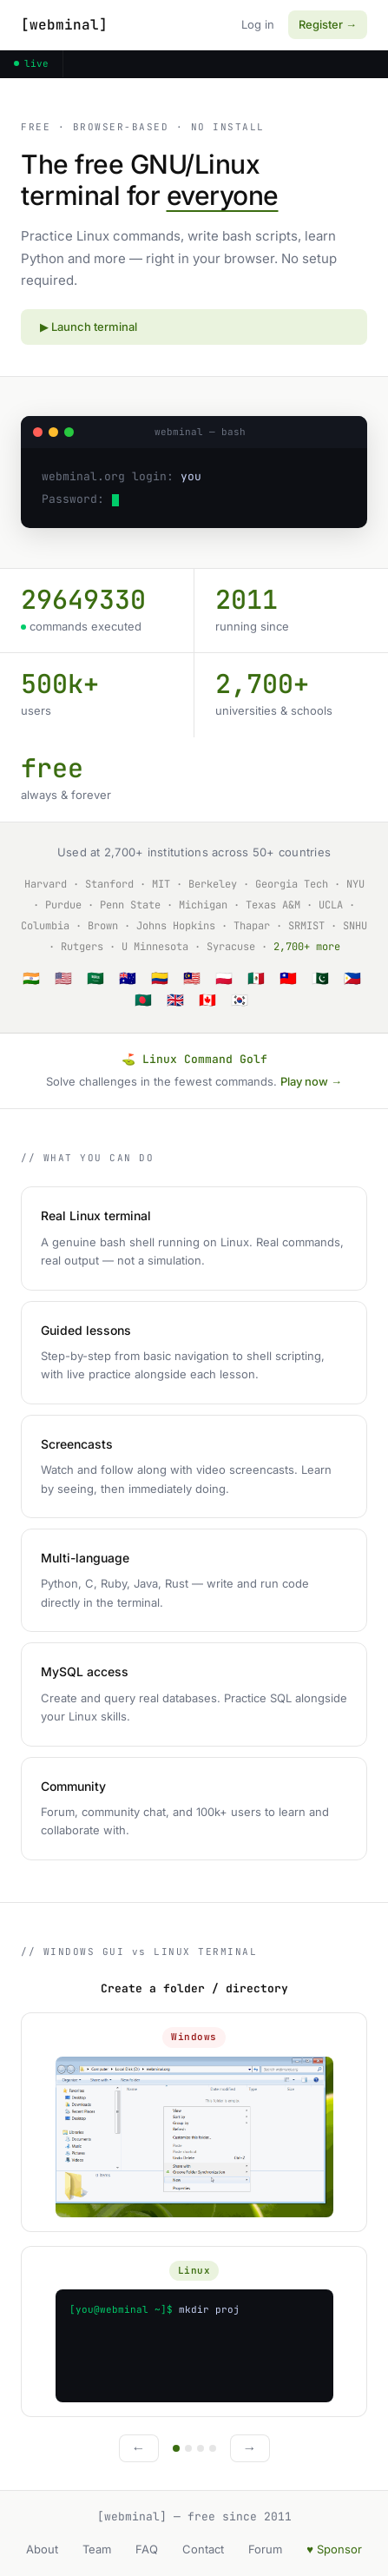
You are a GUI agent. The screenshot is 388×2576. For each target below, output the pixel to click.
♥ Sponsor (334, 2549)
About (42, 2549)
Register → (328, 24)
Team (96, 2549)
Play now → (311, 1081)
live (31, 63)
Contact (203, 2549)
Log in (257, 24)
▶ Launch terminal (88, 327)
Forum (265, 2549)
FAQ (146, 2549)
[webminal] (64, 25)
